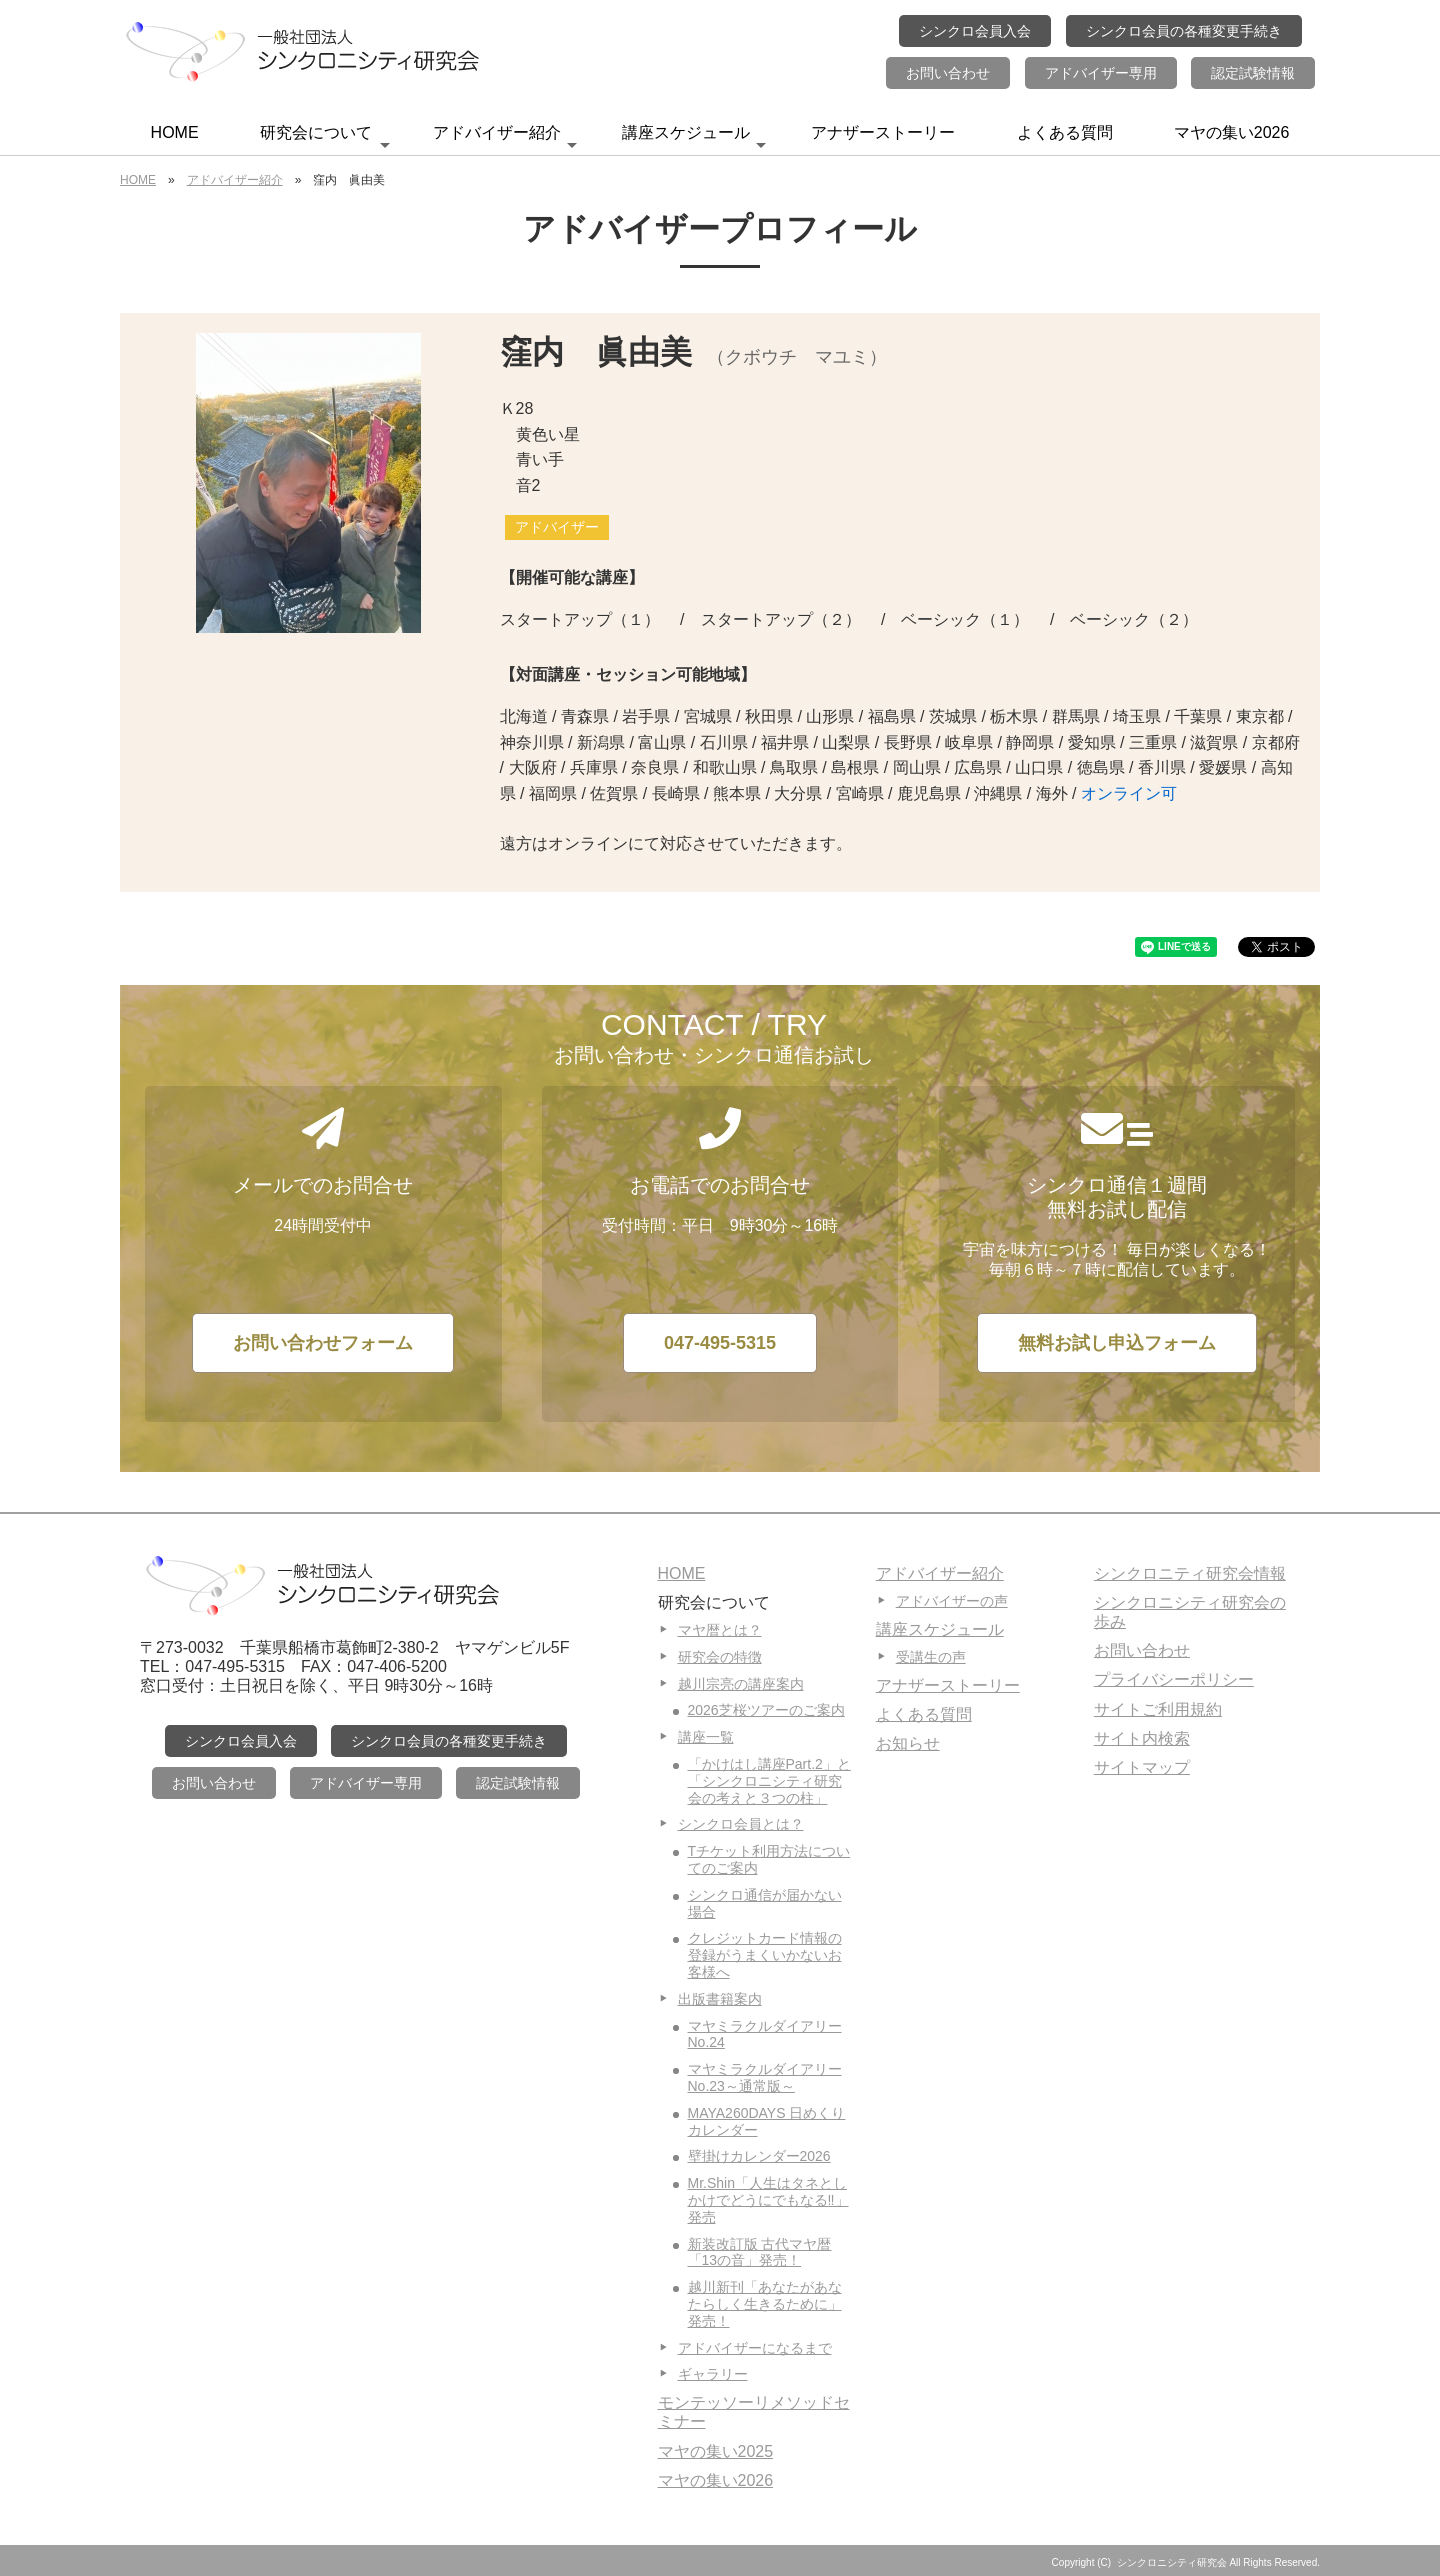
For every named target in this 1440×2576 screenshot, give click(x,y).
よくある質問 (1065, 132)
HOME (175, 132)
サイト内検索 (1142, 1738)
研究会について (325, 138)
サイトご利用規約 (1158, 1709)
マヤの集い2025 (716, 2451)
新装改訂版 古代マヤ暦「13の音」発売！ (760, 2252)
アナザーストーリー (883, 132)
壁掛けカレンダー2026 (759, 2156)
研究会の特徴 (720, 1657)
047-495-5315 (720, 1343)
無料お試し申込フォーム (1117, 1343)
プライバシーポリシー (1174, 1679)
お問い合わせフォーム (323, 1343)
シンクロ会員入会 (975, 31)
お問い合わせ (948, 73)
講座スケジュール (694, 138)
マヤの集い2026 (1232, 132)
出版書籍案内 (720, 1999)
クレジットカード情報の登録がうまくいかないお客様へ (765, 1955)
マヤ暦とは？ (720, 1630)
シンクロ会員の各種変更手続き (1184, 31)
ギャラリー (713, 2374)
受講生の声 (931, 1657)
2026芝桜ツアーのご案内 (766, 1710)
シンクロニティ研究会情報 (1190, 1573)
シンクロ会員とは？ (741, 1824)
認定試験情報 (1253, 73)
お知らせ (908, 1743)
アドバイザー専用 (1101, 73)
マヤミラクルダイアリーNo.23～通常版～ (765, 2077)
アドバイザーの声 (952, 1601)
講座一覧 (706, 1737)
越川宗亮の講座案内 (741, 1684)
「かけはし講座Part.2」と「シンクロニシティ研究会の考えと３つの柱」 (769, 1781)
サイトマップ (1142, 1767)
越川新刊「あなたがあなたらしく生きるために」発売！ (765, 2304)
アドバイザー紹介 (505, 138)
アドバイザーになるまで (755, 2348)
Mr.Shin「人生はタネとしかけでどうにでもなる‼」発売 (768, 2200)
